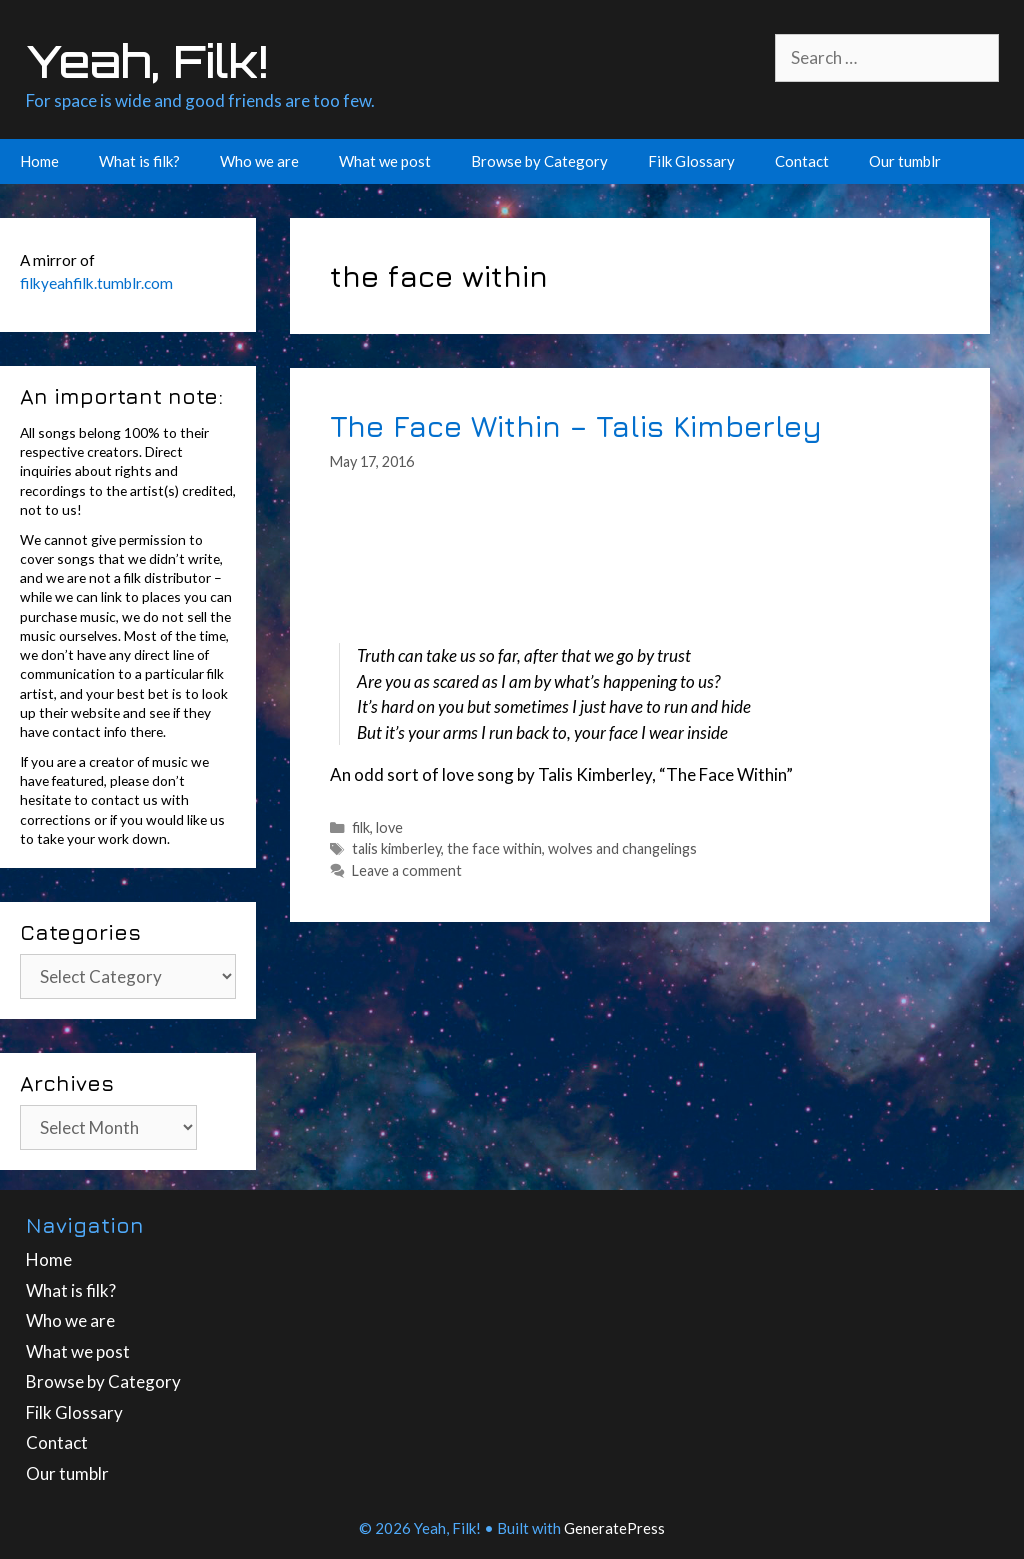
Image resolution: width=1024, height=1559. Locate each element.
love (389, 827)
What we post (385, 161)
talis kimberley (396, 848)
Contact (802, 161)
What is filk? (139, 161)
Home (39, 161)
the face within (494, 848)
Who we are (259, 161)
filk (361, 827)
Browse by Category (539, 161)
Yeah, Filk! (147, 61)
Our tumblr (905, 161)
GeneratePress (614, 1528)
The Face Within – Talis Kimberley (576, 425)
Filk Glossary (691, 161)
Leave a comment (407, 870)
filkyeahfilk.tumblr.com (96, 283)
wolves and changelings (622, 848)
